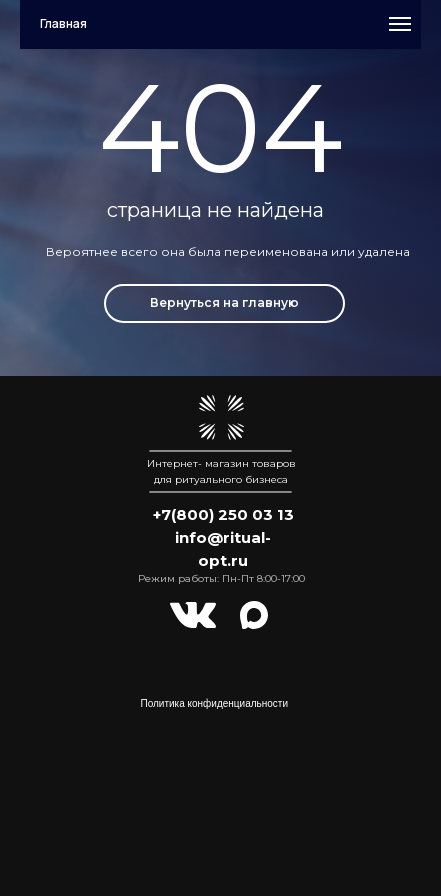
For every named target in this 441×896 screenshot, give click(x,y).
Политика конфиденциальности (215, 703)
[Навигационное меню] (400, 24)
